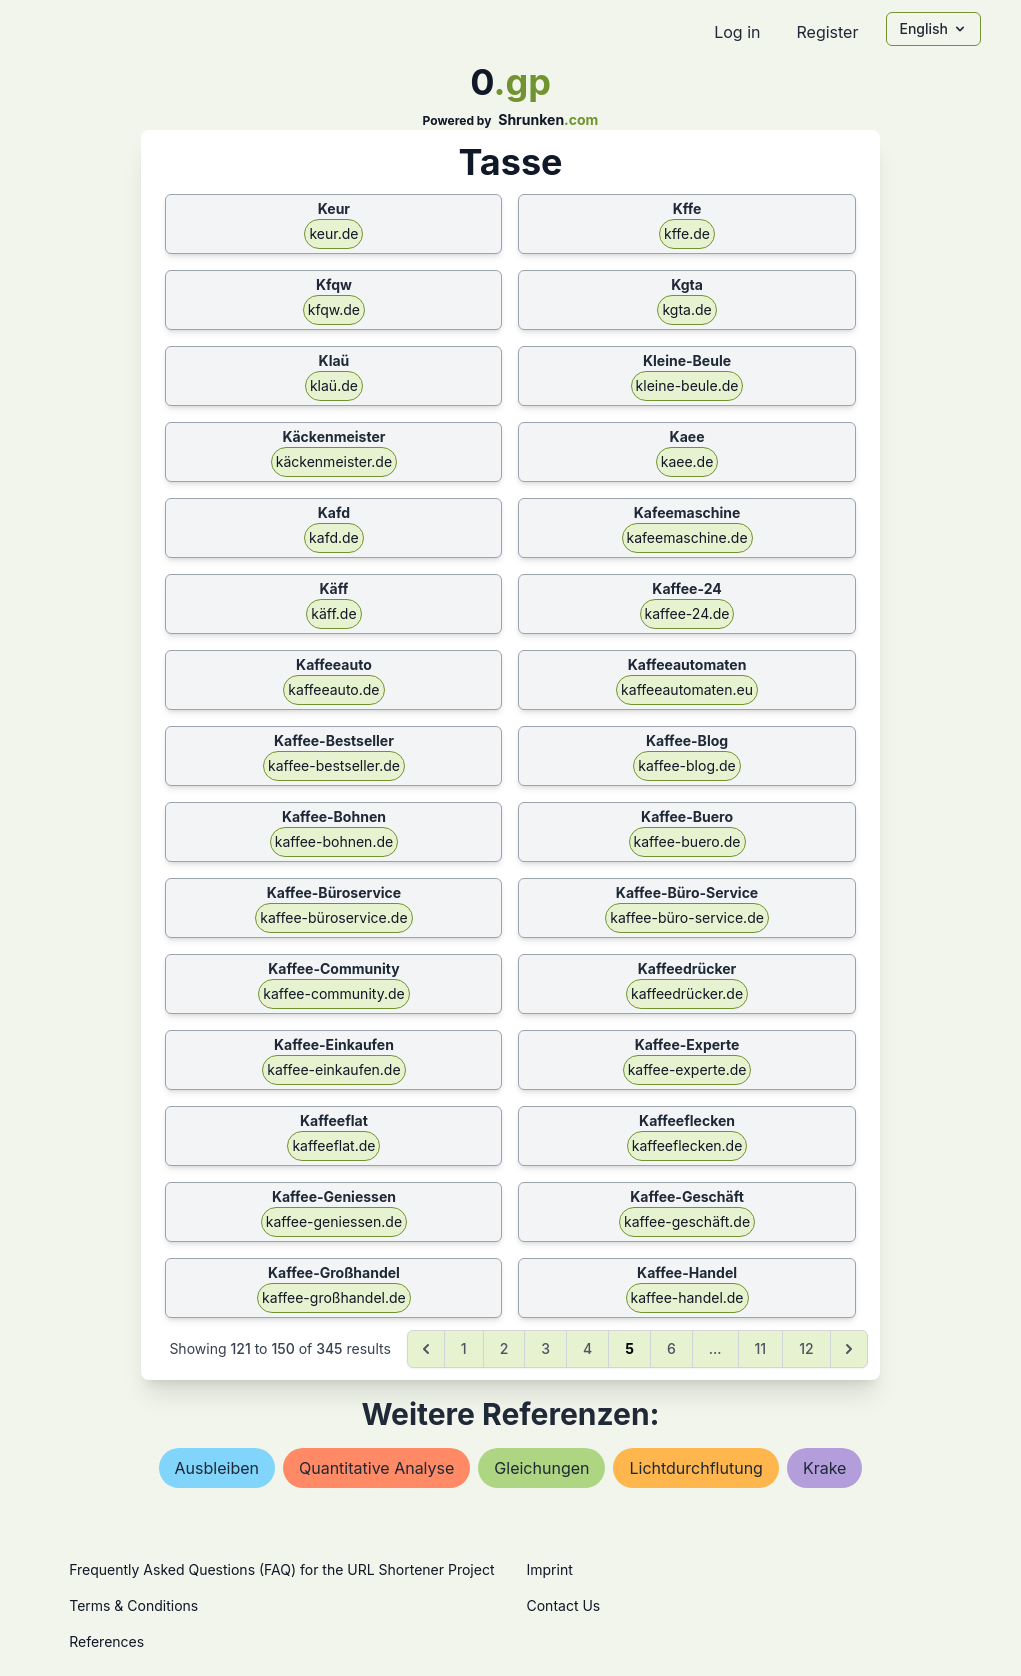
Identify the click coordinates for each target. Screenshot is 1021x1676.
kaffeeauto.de (333, 689)
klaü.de (334, 385)
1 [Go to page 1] (464, 1348)
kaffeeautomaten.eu (687, 689)
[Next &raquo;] (849, 1349)
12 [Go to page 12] (806, 1348)
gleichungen (541, 1468)
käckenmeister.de (334, 461)
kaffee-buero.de (687, 841)
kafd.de (334, 537)
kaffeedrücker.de (687, 993)
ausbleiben (217, 1468)
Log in (737, 32)
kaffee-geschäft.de (687, 1221)
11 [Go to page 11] (761, 1348)
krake (825, 1468)
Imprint (550, 1569)
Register (827, 32)
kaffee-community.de (333, 993)
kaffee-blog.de (686, 765)
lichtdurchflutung (695, 1468)
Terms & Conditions (133, 1605)
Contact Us (564, 1605)
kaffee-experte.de (687, 1069)
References (106, 1641)
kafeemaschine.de (687, 537)
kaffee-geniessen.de (334, 1221)
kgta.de (686, 309)
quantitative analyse (376, 1468)
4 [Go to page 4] (587, 1348)
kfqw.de (334, 309)
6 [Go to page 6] (671, 1348)
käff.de (333, 613)
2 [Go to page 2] (504, 1348)
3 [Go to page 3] (545, 1348)
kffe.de (687, 233)
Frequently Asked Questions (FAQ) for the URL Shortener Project (281, 1569)
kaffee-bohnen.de (334, 841)
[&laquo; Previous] (426, 1349)
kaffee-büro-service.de (687, 917)
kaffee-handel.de (687, 1297)
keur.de (333, 233)
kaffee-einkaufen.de (333, 1069)
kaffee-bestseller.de (334, 765)
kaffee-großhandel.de (334, 1297)
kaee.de (687, 461)
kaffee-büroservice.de (333, 917)
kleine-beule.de (687, 385)
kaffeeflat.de (333, 1145)
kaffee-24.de (687, 613)
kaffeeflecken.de (687, 1145)
